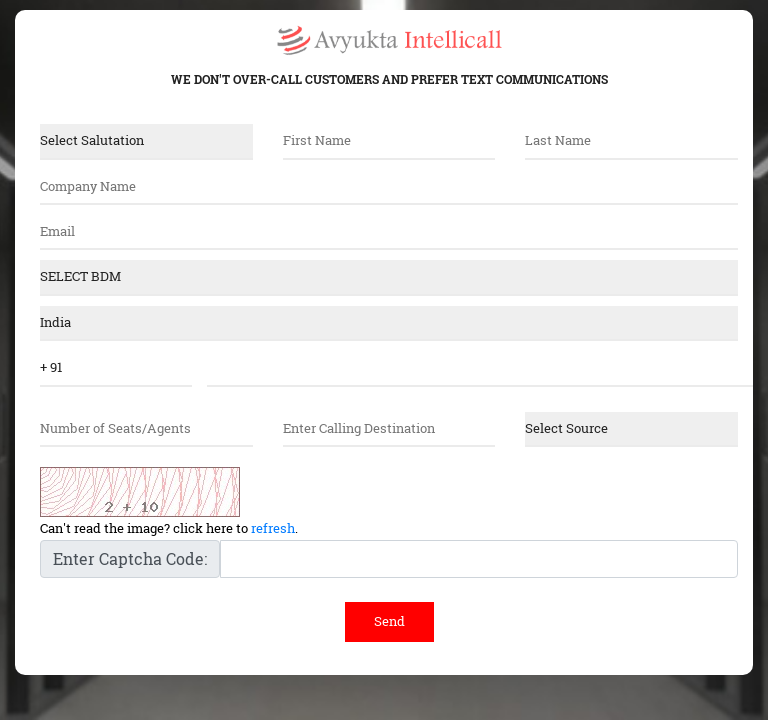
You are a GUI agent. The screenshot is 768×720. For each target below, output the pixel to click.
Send (389, 621)
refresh (273, 528)
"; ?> (389, 323)
